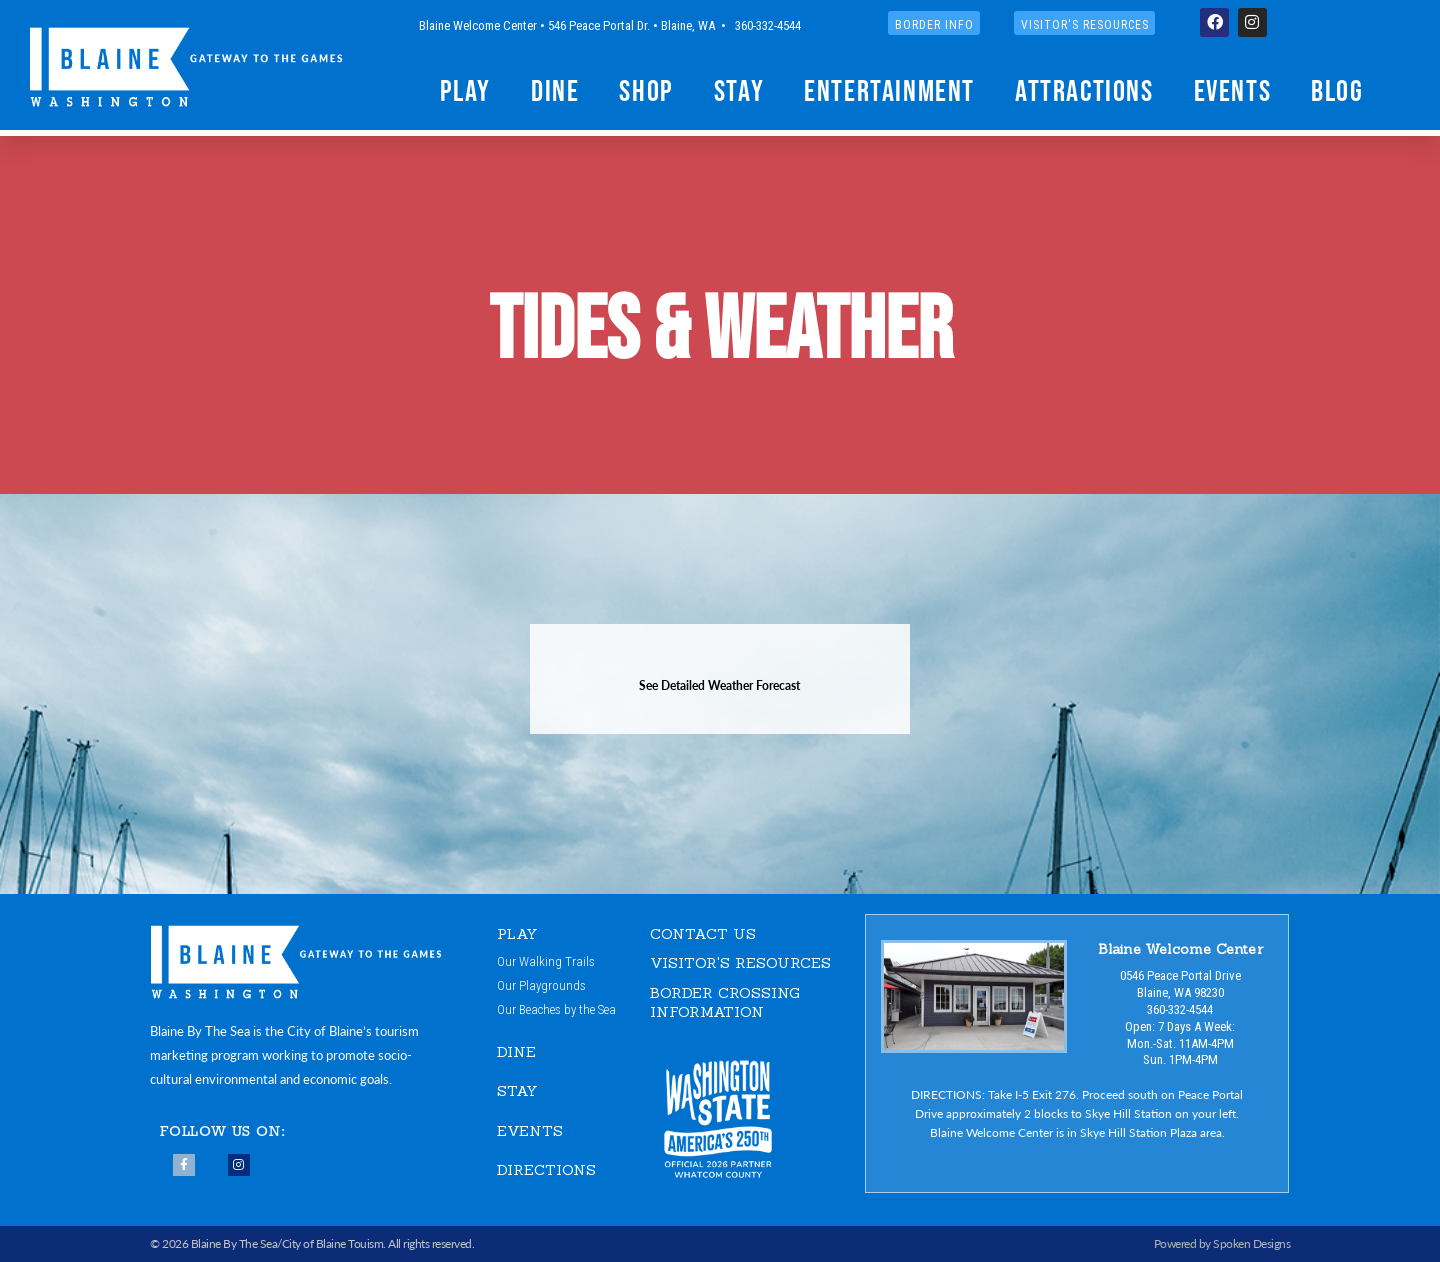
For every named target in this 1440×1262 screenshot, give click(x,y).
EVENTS (530, 1130)
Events (1233, 90)
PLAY (518, 933)
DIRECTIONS (546, 1170)
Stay (739, 90)
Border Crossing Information (725, 1002)
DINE (516, 1051)
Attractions (1084, 90)
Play (465, 90)
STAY (517, 1091)
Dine (555, 90)
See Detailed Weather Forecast (719, 685)
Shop (646, 90)
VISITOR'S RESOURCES (740, 962)
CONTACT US (703, 933)
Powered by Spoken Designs (1222, 1243)
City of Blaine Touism (333, 1243)
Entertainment (889, 90)
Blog (1337, 90)
